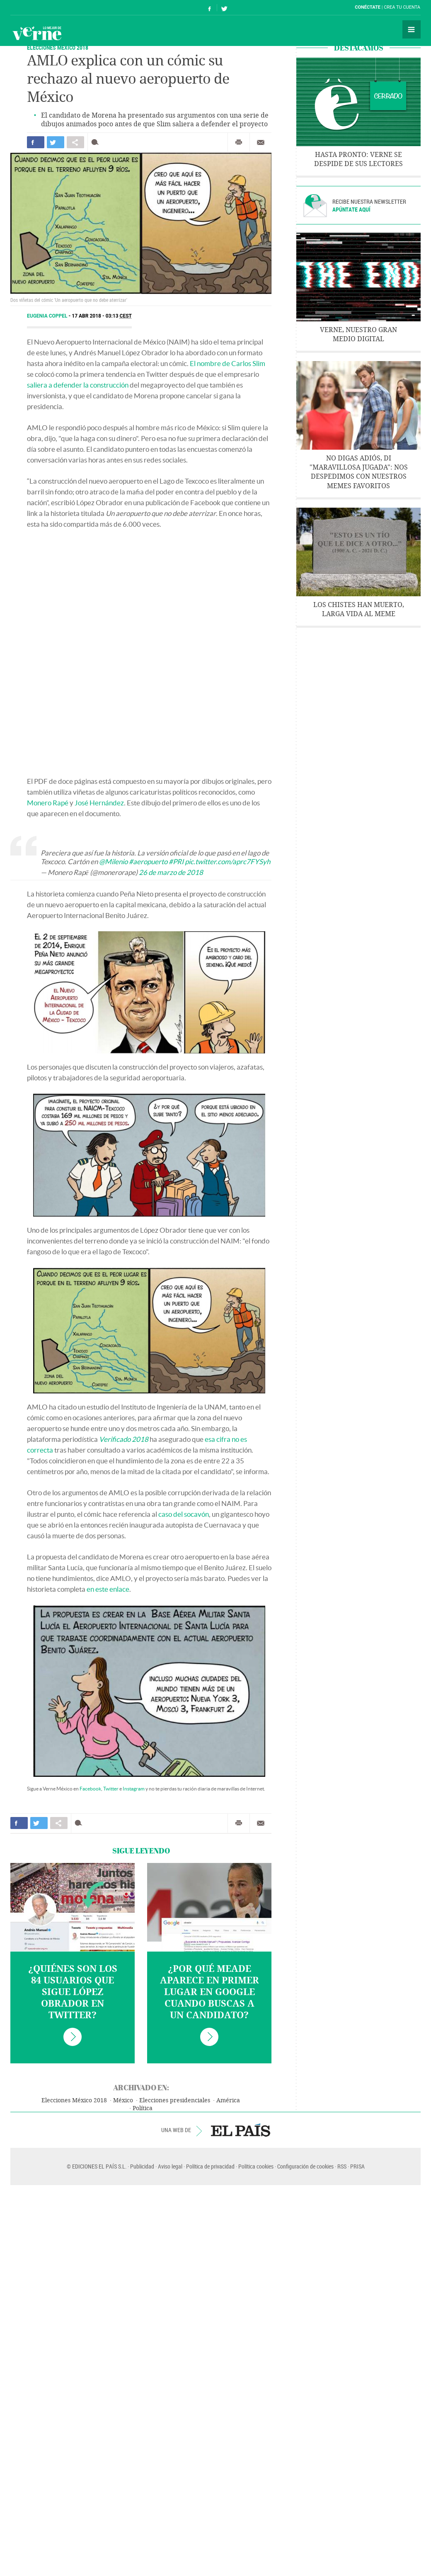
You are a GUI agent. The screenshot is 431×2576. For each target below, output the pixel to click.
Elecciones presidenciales (174, 2100)
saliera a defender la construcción (77, 385)
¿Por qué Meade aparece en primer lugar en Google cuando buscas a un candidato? (209, 1992)
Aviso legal (170, 2166)
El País (36, 7)
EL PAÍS (240, 2130)
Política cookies (256, 2166)
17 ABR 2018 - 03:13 (102, 316)
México (123, 2100)
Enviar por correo (260, 142)
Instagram (134, 1788)
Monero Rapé (47, 803)
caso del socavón (183, 1514)
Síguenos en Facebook (210, 7)
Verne (36, 33)
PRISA (357, 2166)
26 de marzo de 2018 (171, 872)
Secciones (411, 29)
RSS (341, 2166)
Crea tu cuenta (402, 7)
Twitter (111, 1788)
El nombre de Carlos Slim (227, 363)
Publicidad (142, 2166)
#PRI (176, 861)
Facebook (90, 1788)
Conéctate (367, 7)
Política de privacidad (210, 2166)
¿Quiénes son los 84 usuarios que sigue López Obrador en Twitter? (72, 1992)
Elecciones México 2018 (57, 47)
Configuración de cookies (305, 2166)
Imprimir (238, 142)
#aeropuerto (148, 861)
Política (143, 2108)
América (228, 2100)
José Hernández (99, 803)
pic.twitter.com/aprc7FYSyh (227, 861)
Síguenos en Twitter (224, 7)
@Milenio (113, 861)
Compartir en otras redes (75, 142)
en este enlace (108, 1589)
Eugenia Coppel (48, 316)
